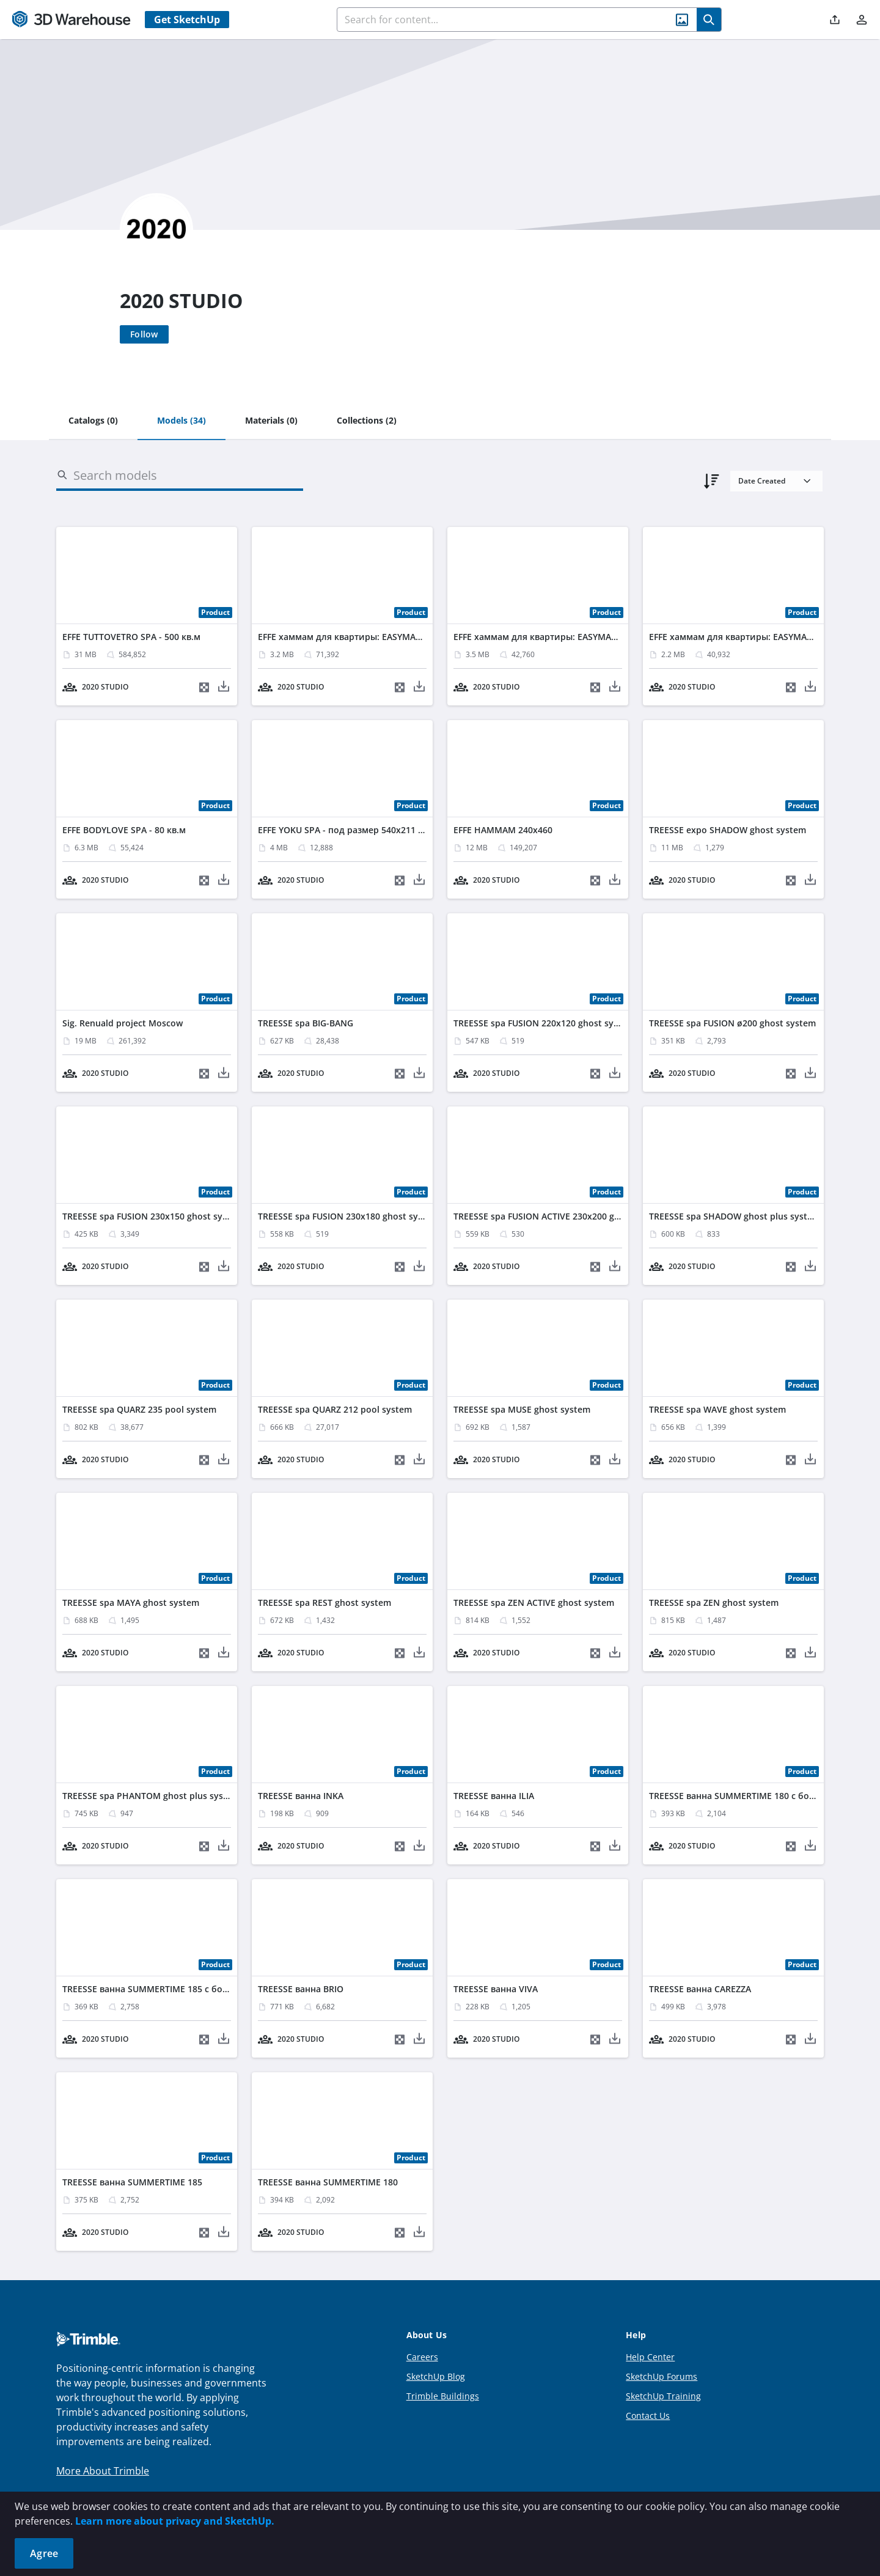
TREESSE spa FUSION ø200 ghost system (732, 1023)
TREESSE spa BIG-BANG (305, 1023)
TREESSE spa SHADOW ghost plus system (734, 1216)
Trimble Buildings (442, 2396)
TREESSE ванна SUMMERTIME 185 (132, 2182)
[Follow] (144, 334)
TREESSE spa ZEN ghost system (714, 1602)
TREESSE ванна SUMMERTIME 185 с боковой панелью (176, 1989)
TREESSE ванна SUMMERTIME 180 (328, 2182)
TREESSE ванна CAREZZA (700, 1989)
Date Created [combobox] (761, 481)
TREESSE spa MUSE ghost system (521, 1409)
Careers (422, 2357)
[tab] (93, 421)
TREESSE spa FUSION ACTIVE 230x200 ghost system (559, 1216)
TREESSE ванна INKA (300, 1795)
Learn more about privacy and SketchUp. (174, 2521)
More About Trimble (102, 2471)
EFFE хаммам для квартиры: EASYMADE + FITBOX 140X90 (573, 636)
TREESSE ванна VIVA (495, 1989)
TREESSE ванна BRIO (300, 1989)
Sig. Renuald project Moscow (122, 1023)
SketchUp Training (663, 2396)
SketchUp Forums (661, 2376)
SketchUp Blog (435, 2376)
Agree (44, 2553)
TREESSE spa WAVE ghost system (717, 1409)
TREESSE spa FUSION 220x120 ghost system (543, 1023)
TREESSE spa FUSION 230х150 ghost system (152, 1216)
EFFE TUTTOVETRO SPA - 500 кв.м (131, 636)
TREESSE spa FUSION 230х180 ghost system (348, 1216)
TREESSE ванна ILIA (493, 1795)
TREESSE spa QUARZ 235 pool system (139, 1409)
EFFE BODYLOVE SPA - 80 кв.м (124, 830)
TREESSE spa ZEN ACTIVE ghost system (533, 1602)
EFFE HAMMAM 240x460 (502, 830)
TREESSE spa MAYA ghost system (130, 1602)
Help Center (650, 2357)
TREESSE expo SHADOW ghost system (727, 830)
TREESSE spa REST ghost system (324, 1602)
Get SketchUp (187, 19)
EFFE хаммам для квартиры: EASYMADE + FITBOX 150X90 (378, 636)
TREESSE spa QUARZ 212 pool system (335, 1409)
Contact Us (648, 2415)
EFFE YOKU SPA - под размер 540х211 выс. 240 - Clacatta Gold (388, 830)
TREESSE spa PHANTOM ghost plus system (151, 1795)
